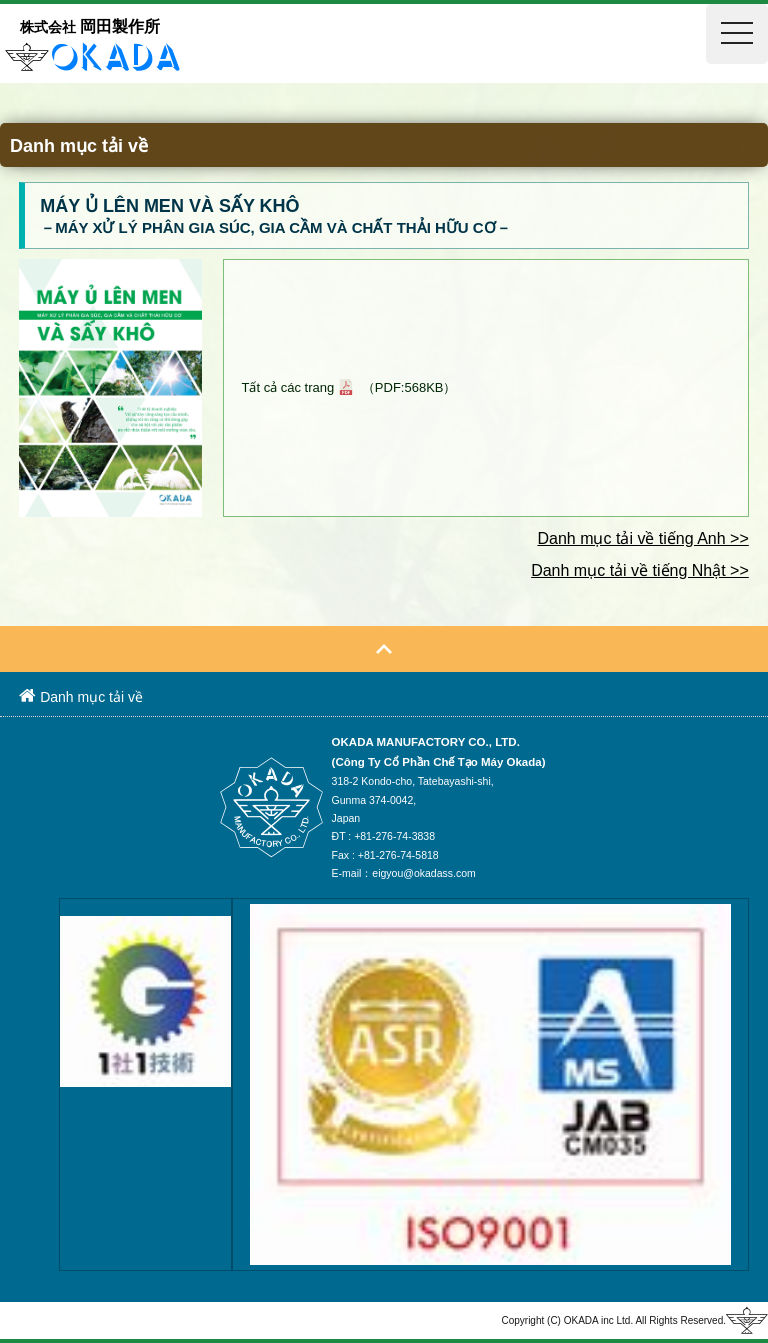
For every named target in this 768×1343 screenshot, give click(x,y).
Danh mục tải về (81, 696)
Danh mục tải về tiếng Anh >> (642, 538)
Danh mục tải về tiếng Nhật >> (640, 570)
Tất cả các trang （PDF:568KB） (348, 387)
